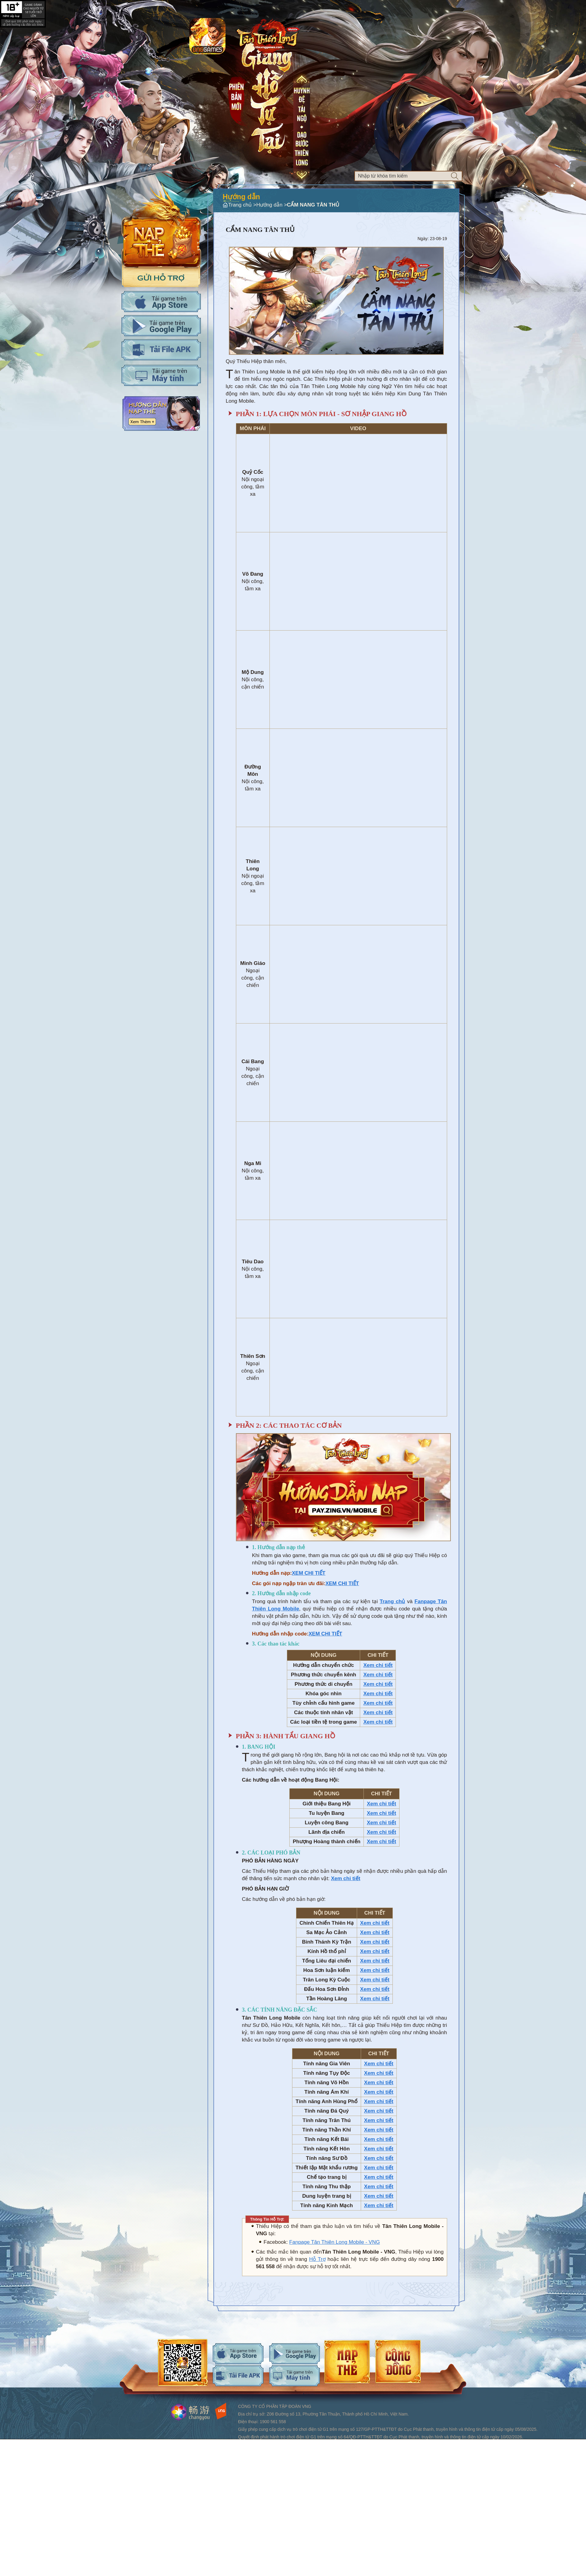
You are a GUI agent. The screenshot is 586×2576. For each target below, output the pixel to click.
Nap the (161, 225)
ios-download (238, 2353)
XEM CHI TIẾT (308, 1573)
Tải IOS (161, 301)
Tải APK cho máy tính (161, 349)
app (207, 36)
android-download (294, 2353)
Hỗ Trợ (317, 2259)
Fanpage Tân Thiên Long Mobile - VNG (334, 2242)
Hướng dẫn (161, 413)
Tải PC (161, 375)
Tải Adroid (161, 325)
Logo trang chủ (267, 35)
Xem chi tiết (377, 1665)
